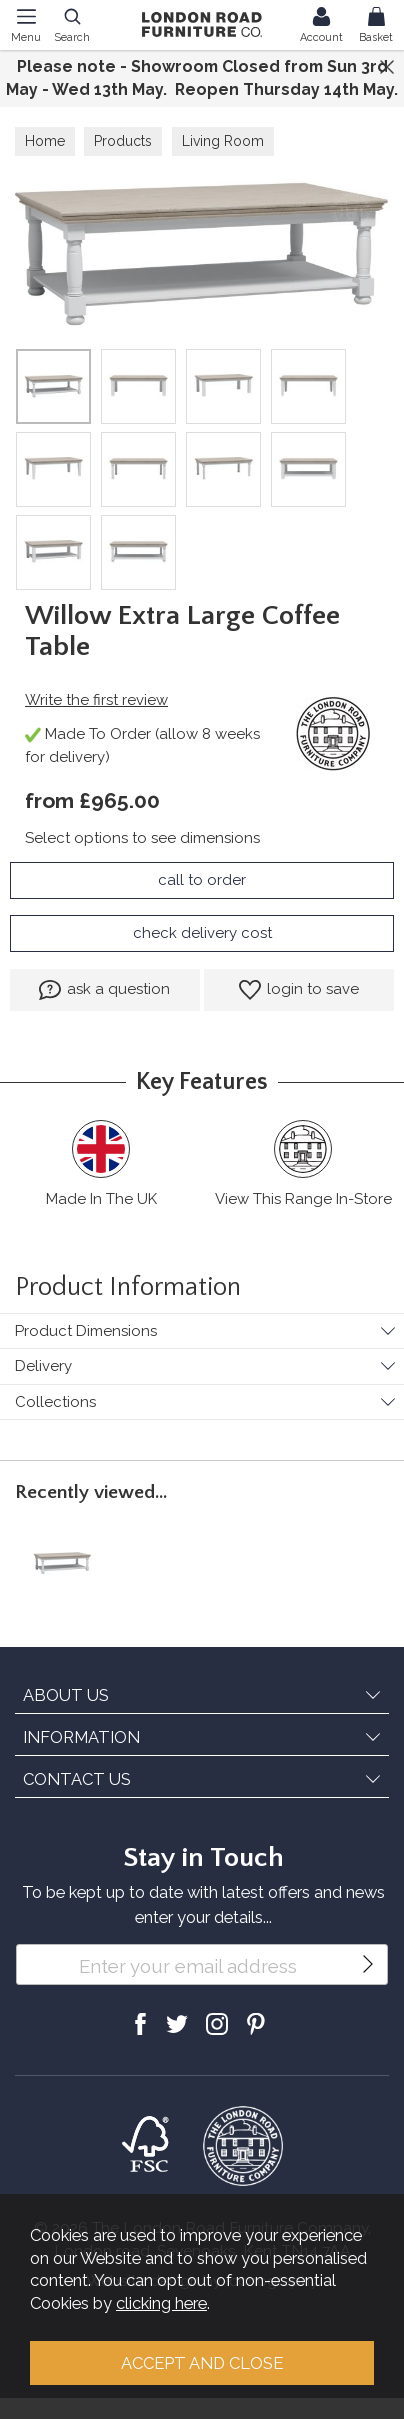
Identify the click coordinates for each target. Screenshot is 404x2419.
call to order (202, 880)
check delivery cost (202, 933)
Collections (55, 1402)
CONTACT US (77, 1779)
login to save (299, 990)
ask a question (104, 990)
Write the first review (96, 700)
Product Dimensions (86, 1331)
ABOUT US (66, 1695)
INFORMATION (81, 1737)
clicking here (161, 2303)
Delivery (43, 1366)
